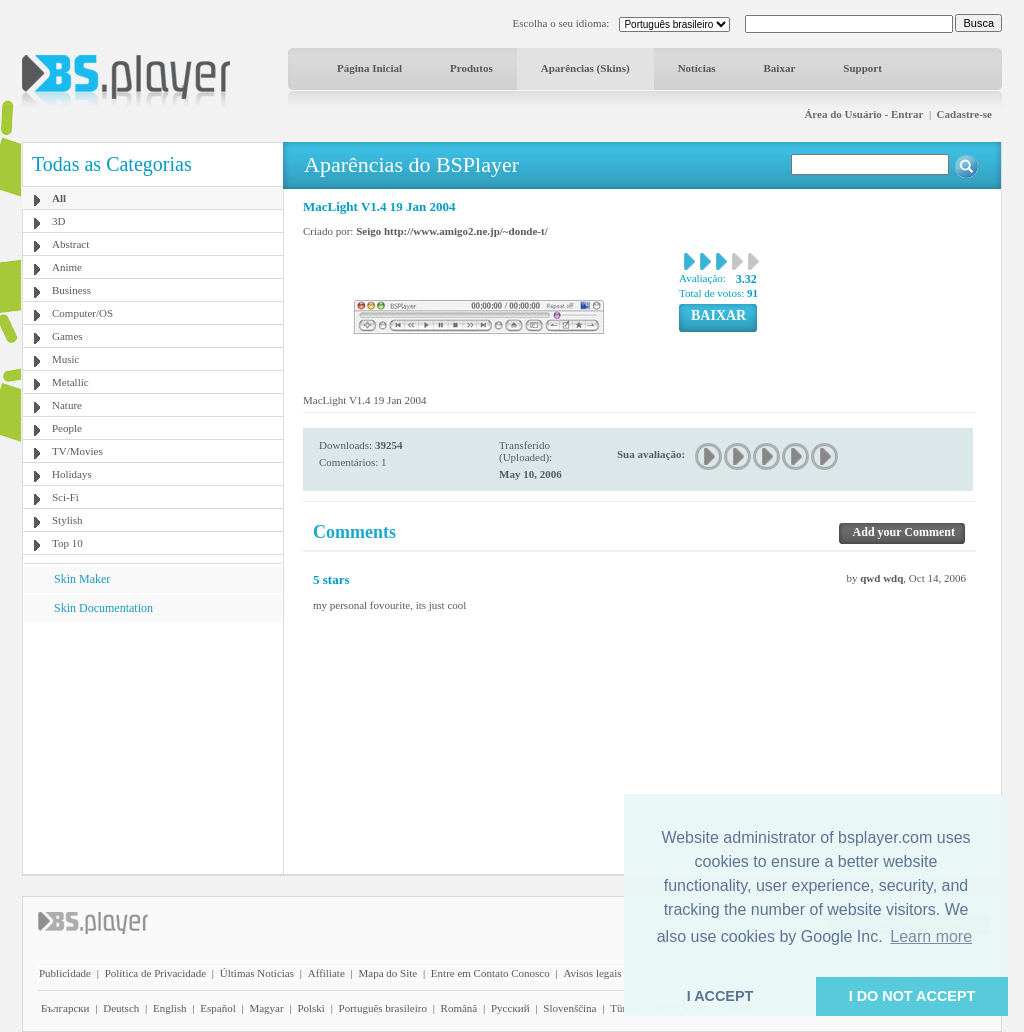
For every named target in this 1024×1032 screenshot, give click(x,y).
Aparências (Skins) (585, 68)
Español (217, 1008)
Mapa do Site (387, 973)
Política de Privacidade (155, 973)
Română (459, 1008)
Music (66, 359)
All (59, 198)
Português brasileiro (383, 1008)
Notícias (697, 68)
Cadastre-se (964, 114)
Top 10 (67, 543)
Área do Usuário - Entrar (863, 114)
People (67, 428)
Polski (311, 1008)
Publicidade (65, 973)
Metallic (70, 382)
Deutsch (121, 1008)
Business (71, 290)
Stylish (67, 520)
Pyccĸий (510, 1008)
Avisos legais (592, 973)
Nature (67, 405)
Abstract (70, 244)
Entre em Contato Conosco (490, 973)
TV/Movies (77, 451)
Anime (67, 267)
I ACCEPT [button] (720, 996)
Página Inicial (369, 68)
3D (58, 221)
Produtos (471, 68)
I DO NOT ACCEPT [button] (912, 996)
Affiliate (326, 973)
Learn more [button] (931, 936)
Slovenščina (569, 1008)
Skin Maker (82, 579)
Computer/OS (82, 313)
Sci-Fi (65, 497)
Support (862, 68)
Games (67, 336)
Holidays (72, 474)
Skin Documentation (103, 608)
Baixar (780, 68)
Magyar (266, 1008)
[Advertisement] (153, 747)
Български (65, 1008)
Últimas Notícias (257, 973)
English (170, 1008)
